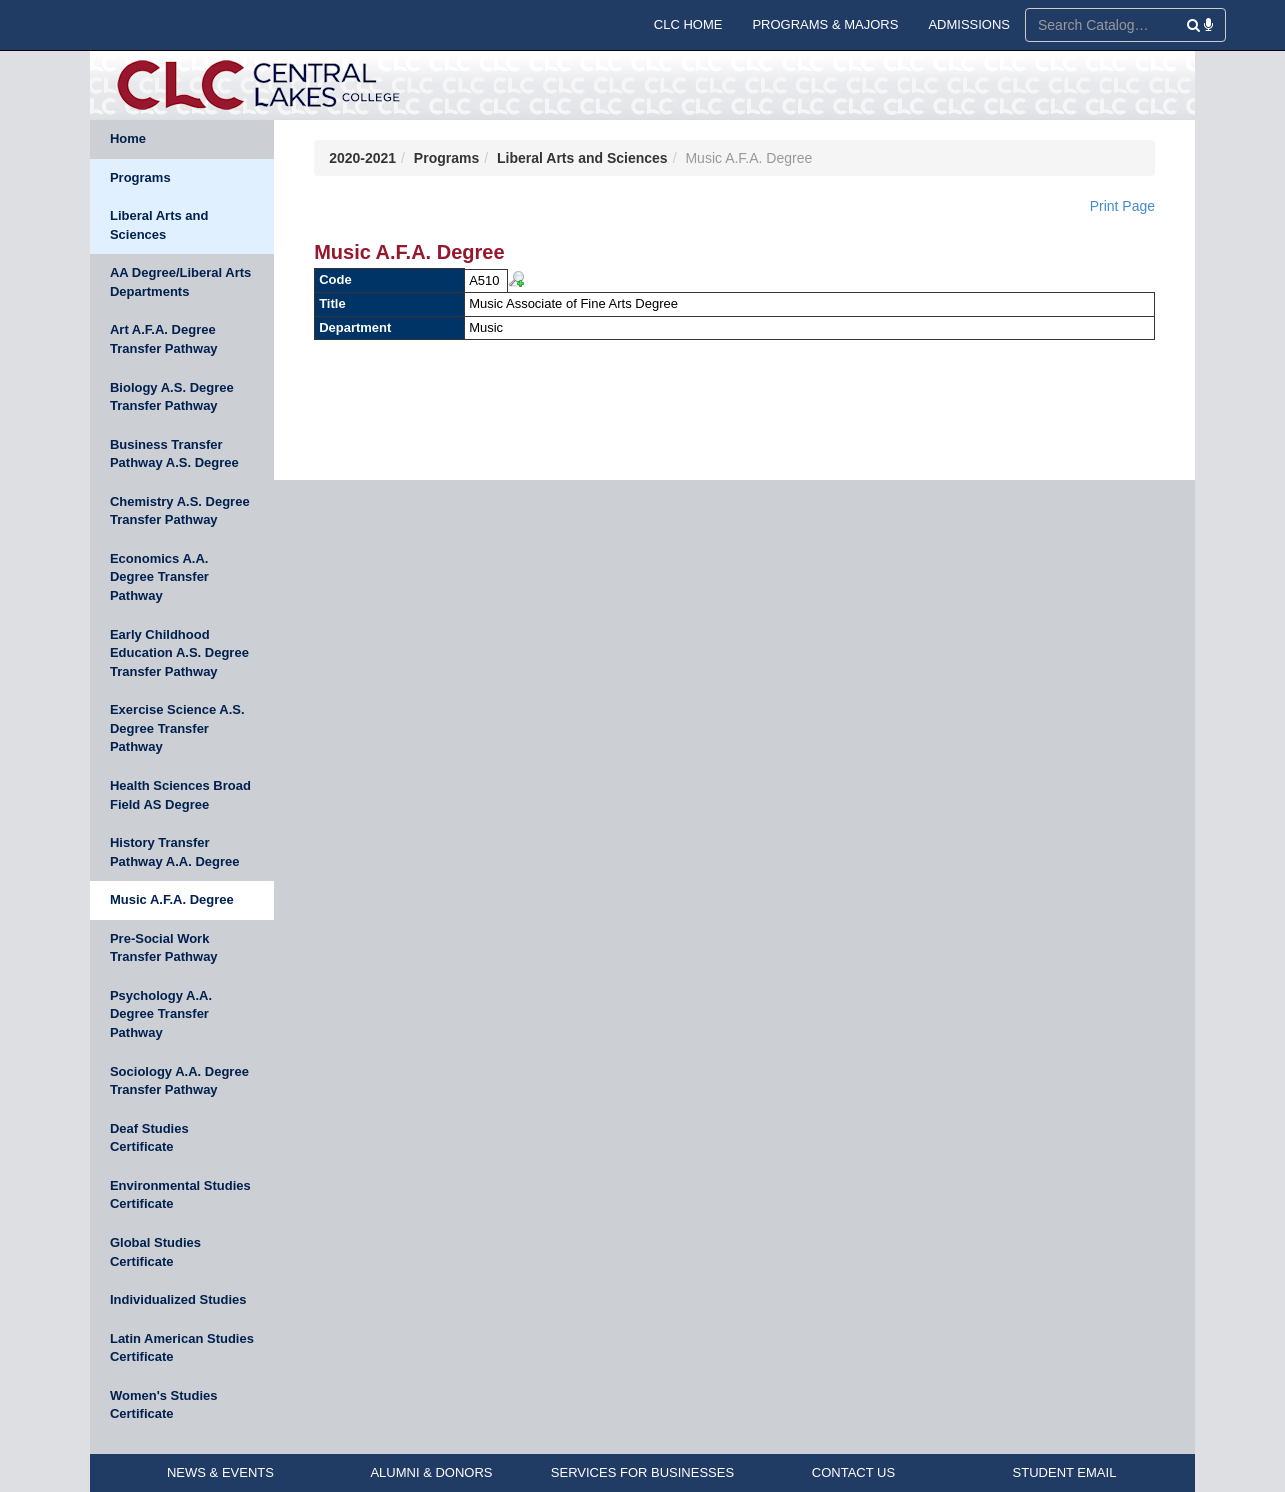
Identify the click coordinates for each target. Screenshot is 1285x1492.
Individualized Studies (178, 1299)
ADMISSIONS (969, 24)
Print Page (1122, 206)
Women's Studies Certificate (164, 1405)
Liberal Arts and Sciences (159, 225)
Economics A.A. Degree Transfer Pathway (159, 577)
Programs (140, 177)
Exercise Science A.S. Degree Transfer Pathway (177, 728)
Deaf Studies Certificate (149, 1138)
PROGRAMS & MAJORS (825, 24)
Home (128, 138)
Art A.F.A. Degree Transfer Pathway (164, 339)
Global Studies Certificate (155, 1252)
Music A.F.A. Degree (172, 899)
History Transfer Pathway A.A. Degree (175, 852)
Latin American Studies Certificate (182, 1348)
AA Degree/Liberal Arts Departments (180, 282)
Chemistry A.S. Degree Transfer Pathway (180, 511)
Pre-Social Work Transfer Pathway (164, 948)
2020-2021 (362, 158)
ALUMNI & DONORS (431, 1472)
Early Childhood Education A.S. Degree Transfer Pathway (179, 653)
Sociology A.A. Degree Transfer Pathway (179, 1081)
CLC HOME (688, 24)
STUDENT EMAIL (1065, 1472)
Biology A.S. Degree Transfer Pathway (172, 397)
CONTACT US (853, 1472)
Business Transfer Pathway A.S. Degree (174, 454)
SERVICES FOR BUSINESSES (642, 1472)
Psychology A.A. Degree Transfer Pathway (161, 1014)
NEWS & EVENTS (220, 1472)
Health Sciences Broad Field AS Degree (180, 795)
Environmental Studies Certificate (180, 1195)
